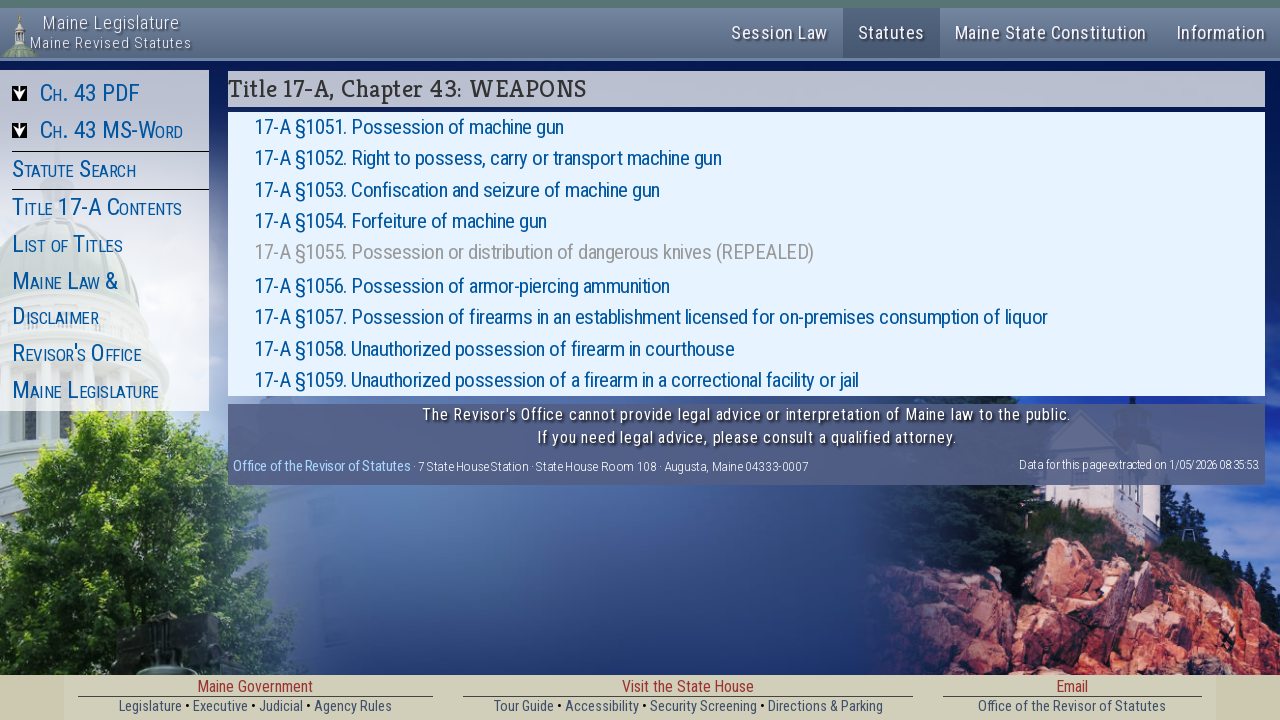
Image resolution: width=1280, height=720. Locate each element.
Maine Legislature (85, 390)
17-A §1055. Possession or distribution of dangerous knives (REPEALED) (534, 252)
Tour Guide (524, 706)
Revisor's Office (76, 353)
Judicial (281, 706)
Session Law (779, 32)
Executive (220, 706)
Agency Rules (353, 706)
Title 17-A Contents (97, 207)
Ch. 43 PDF (90, 93)
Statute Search (73, 169)
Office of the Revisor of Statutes (321, 466)
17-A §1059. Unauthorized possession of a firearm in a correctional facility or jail (556, 380)
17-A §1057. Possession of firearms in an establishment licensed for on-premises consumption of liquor (651, 317)
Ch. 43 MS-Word (111, 130)
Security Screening (703, 706)
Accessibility (602, 706)
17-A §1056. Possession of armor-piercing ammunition (462, 286)
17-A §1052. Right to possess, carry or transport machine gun (487, 158)
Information (1221, 32)
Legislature (150, 706)
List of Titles (67, 244)
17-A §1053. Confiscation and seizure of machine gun (457, 190)
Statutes (891, 32)
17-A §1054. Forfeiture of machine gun (400, 221)
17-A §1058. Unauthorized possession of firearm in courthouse (494, 349)
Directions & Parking (825, 706)
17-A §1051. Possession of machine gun (409, 127)
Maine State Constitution (1051, 32)
